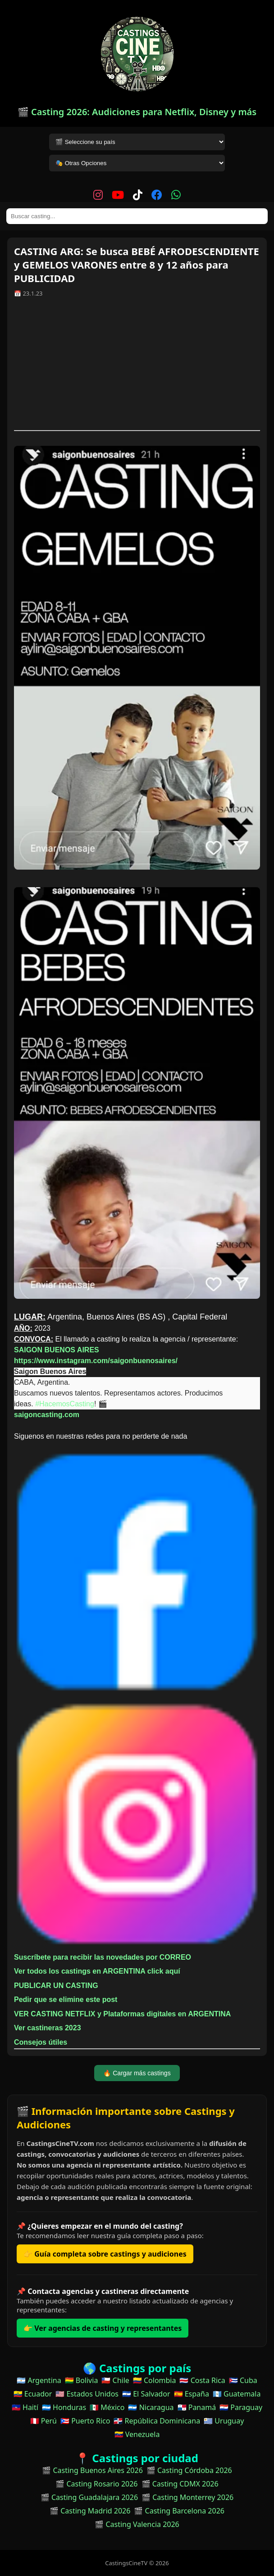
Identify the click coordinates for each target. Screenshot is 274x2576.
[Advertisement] (137, 367)
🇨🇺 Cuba (243, 2380)
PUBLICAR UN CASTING (56, 1985)
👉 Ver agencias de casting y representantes (102, 2328)
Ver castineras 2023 (47, 2028)
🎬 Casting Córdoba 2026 (189, 2470)
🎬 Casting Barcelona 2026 (179, 2511)
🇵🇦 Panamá (197, 2407)
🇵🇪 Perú (43, 2421)
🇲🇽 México (107, 2407)
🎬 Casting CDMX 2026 (180, 2484)
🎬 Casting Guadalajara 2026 (89, 2497)
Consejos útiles (40, 2042)
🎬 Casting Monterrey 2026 (187, 2497)
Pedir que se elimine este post (65, 1999)
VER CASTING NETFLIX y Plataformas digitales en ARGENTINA (122, 2014)
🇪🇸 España (191, 2394)
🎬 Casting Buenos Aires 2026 (92, 2470)
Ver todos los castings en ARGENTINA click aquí (97, 1971)
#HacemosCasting (64, 1404)
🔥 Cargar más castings (136, 2073)
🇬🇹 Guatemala (237, 2394)
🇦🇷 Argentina (39, 2380)
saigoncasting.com (46, 1414)
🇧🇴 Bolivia (81, 2380)
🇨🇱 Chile (115, 2380)
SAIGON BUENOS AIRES (56, 1350)
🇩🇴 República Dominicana (157, 2421)
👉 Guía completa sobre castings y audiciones (105, 2254)
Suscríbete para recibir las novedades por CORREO (102, 1957)
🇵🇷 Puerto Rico (85, 2421)
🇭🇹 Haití (25, 2407)
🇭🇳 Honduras (64, 2407)
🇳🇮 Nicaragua (151, 2407)
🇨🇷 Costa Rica (202, 2380)
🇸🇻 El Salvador (146, 2394)
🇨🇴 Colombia (154, 2380)
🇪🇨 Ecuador (33, 2394)
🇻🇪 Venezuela (137, 2434)
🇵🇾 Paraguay (240, 2407)
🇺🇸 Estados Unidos (87, 2394)
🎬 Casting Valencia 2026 (137, 2524)
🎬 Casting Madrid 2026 (90, 2511)
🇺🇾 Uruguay (224, 2421)
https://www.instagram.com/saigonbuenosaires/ (96, 1360)
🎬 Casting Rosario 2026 (96, 2484)
